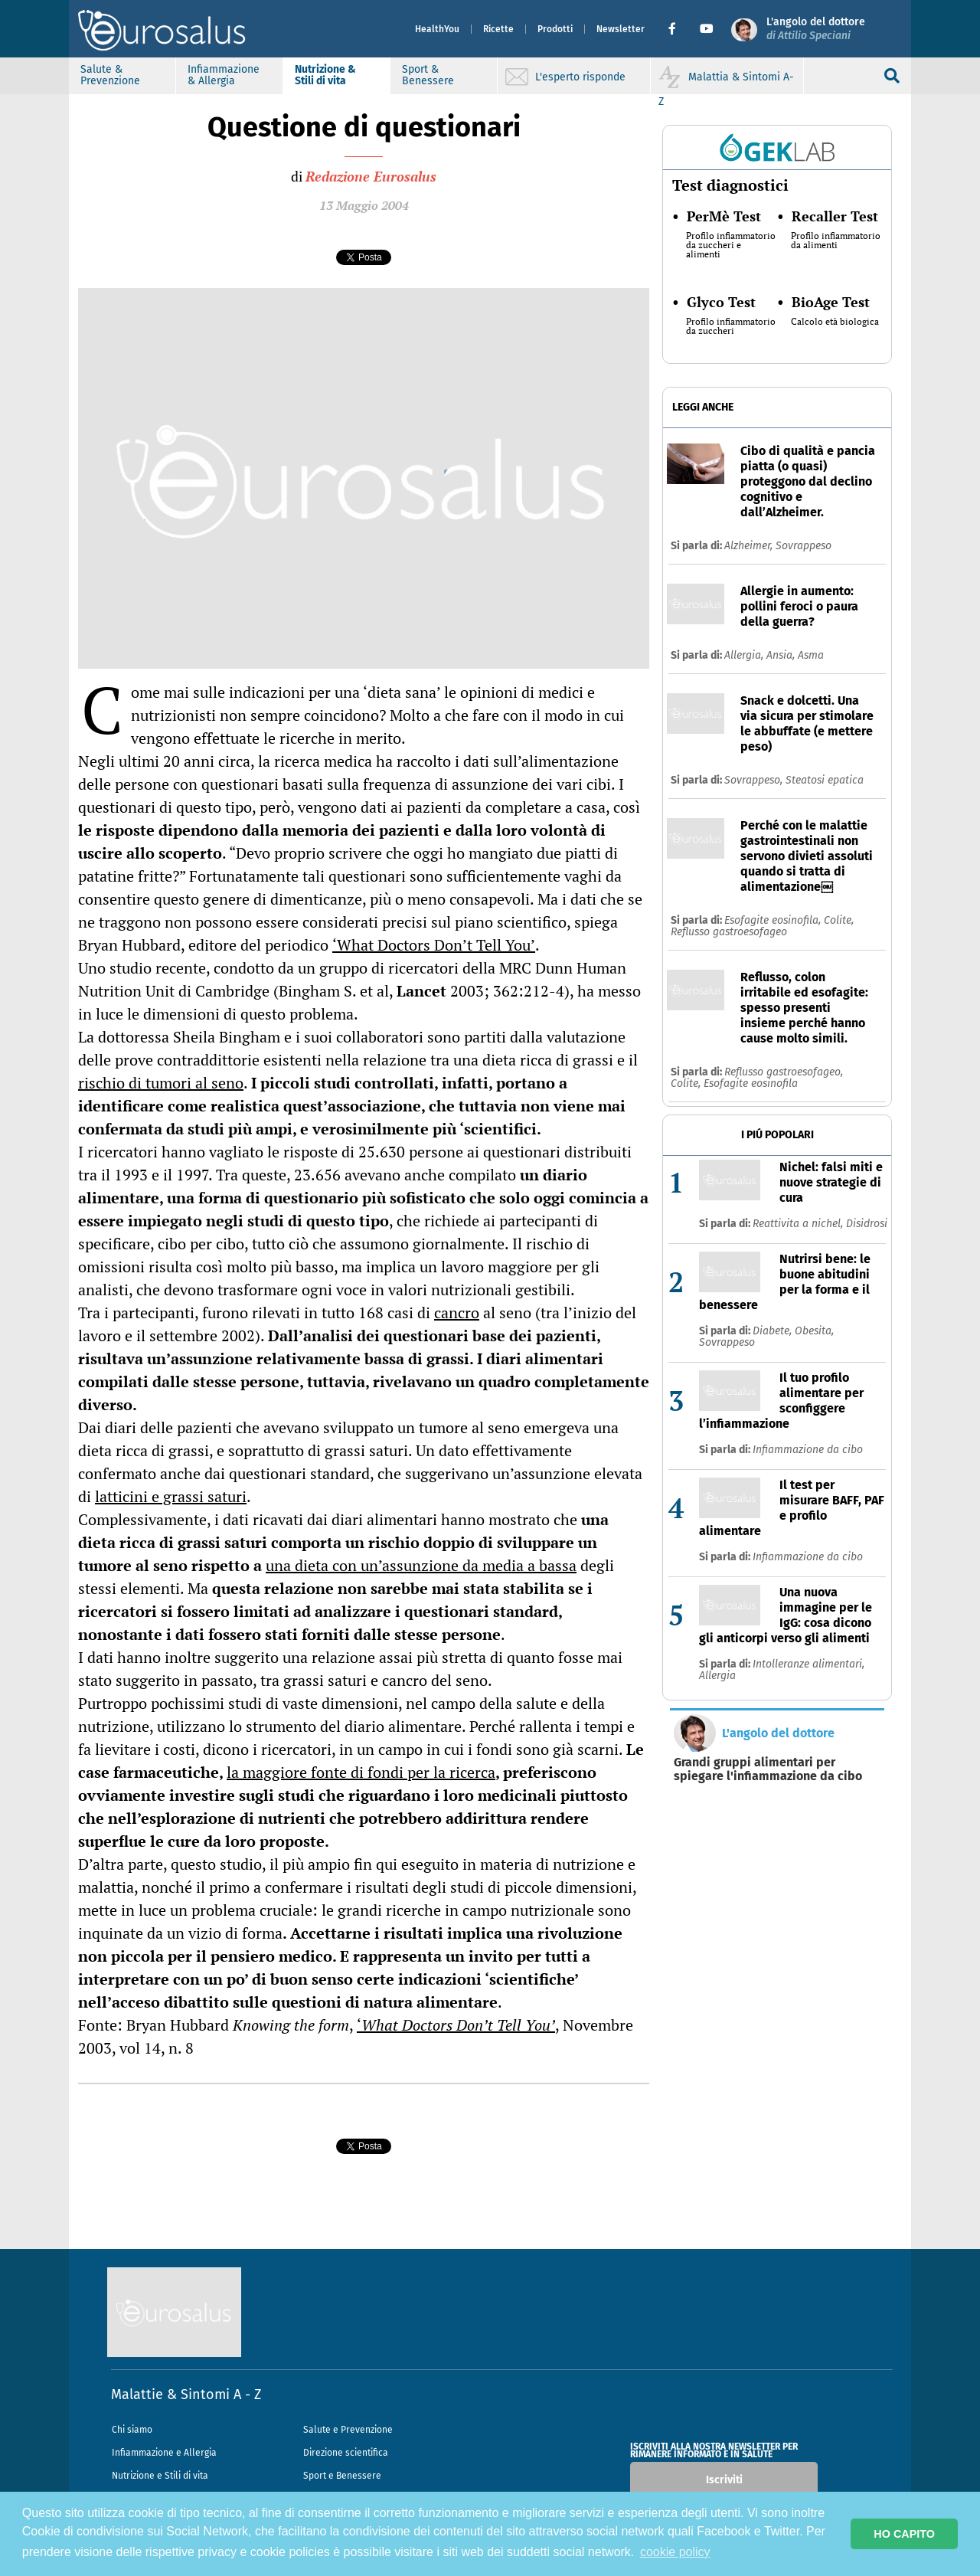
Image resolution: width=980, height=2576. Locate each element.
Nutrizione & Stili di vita (325, 75)
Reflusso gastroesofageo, (783, 1072)
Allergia (717, 1675)
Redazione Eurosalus (370, 176)
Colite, (839, 920)
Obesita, (814, 1330)
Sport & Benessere (428, 75)
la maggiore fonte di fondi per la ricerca (361, 1772)
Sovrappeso (803, 545)
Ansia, (782, 655)
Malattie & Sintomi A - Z (186, 2394)
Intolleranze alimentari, (808, 1664)
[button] (678, 29)
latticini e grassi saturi (171, 1496)
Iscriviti (724, 2479)
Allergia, (745, 655)
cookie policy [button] (675, 2551)
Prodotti (555, 29)
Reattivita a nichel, (799, 1223)
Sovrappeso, (755, 780)
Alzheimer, (750, 545)
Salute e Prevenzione (348, 2429)
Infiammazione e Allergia (164, 2452)
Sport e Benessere (342, 2475)
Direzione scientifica (345, 2452)
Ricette (498, 29)
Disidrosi (866, 1223)
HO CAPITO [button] (904, 2534)
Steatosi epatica (825, 780)
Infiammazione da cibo (808, 1449)
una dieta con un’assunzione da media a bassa (421, 1565)
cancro (456, 1312)
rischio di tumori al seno (160, 1082)
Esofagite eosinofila (751, 1083)
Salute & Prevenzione (110, 75)
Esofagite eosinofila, (774, 920)
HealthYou (437, 29)
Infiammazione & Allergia (224, 75)
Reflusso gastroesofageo (729, 931)
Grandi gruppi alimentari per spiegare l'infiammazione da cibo (768, 1769)
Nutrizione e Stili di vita (160, 2475)
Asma (811, 655)
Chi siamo (132, 2429)
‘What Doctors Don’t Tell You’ (433, 944)
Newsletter (620, 29)
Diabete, (774, 1330)
